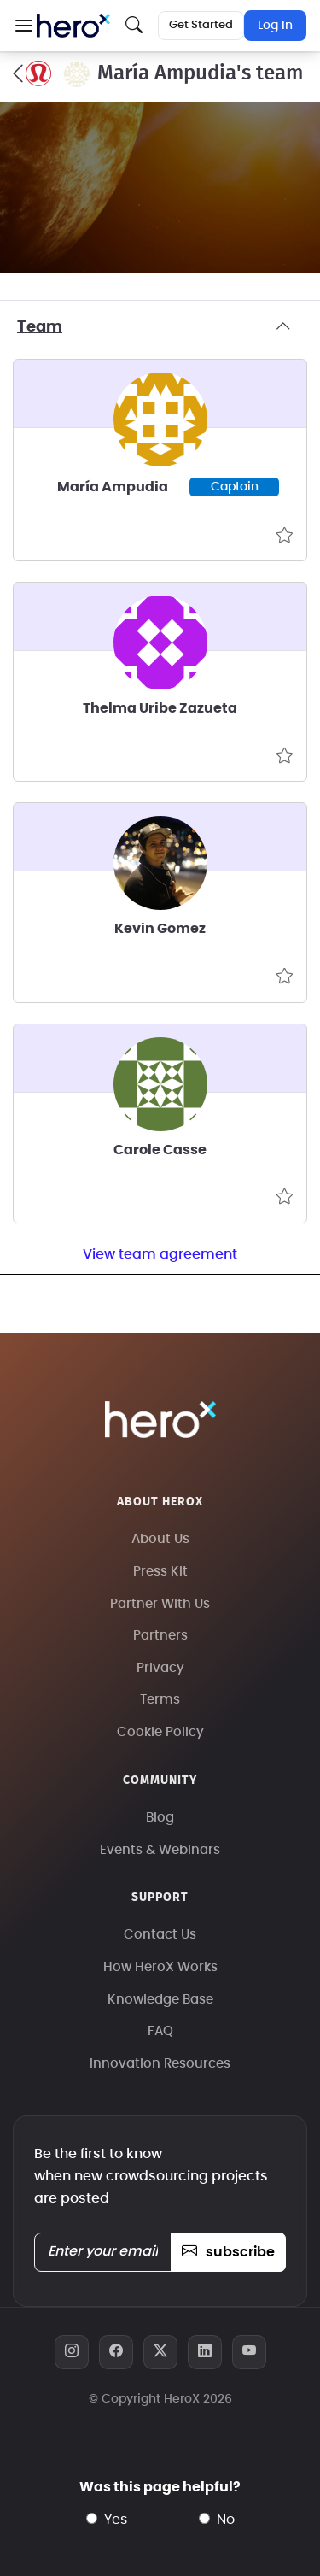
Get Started (201, 25)
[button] (23, 26)
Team (160, 327)
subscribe (228, 2252)
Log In (275, 26)
